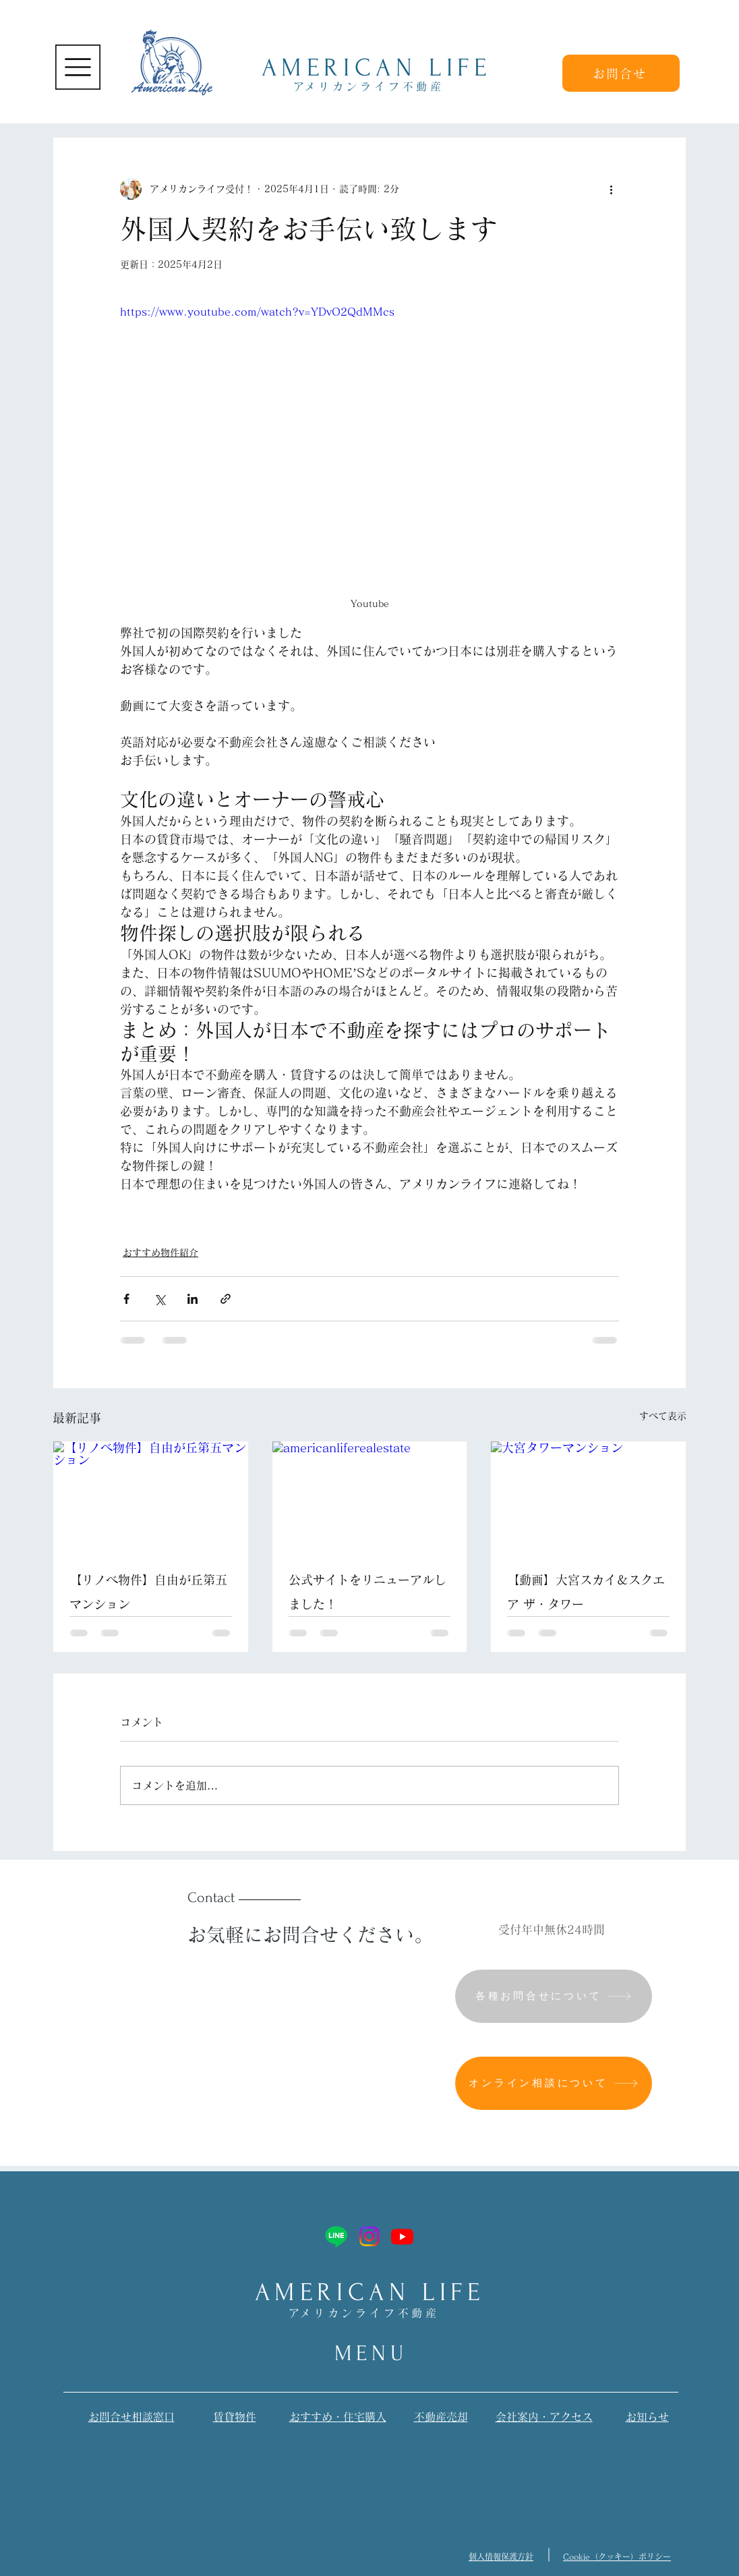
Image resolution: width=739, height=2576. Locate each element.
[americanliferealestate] (369, 1496)
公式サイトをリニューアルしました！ (367, 1592)
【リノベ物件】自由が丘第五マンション (148, 1592)
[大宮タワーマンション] (588, 1496)
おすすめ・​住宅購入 (337, 2416)
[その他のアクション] (611, 189)
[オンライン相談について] (553, 2083)
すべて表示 (662, 1416)
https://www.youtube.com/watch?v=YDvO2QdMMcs (257, 311)
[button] (77, 67)
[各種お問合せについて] (553, 1996)
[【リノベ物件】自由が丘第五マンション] (150, 1496)
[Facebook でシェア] (126, 1298)
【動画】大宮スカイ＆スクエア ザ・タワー (586, 1592)
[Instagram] (369, 2236)
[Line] (336, 2236)
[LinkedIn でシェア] (192, 1298)
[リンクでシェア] (225, 1298)
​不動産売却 (441, 2416)
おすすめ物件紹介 (160, 1252)
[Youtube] (402, 2236)
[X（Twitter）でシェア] (159, 1298)
